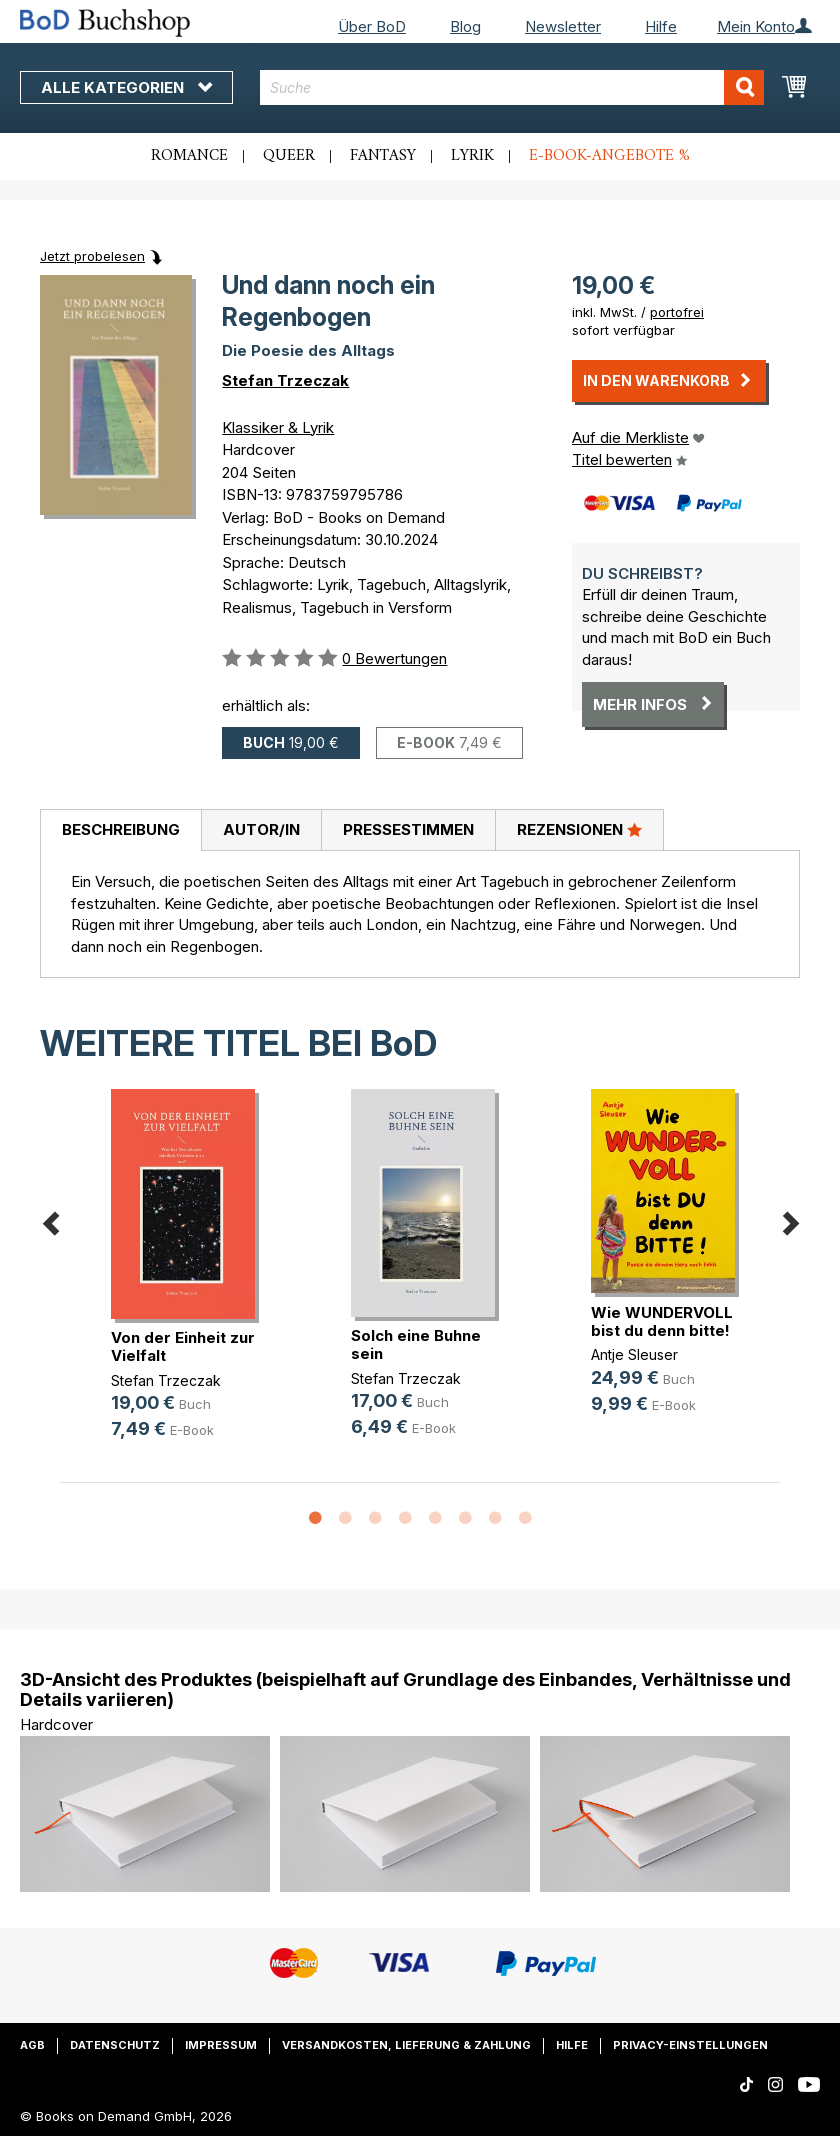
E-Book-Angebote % (609, 156)
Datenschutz (115, 2045)
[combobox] (512, 87)
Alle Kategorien (126, 87)
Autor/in (261, 829)
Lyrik (472, 156)
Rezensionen (579, 829)
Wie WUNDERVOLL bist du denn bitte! (662, 1321)
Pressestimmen (408, 829)
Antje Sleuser (634, 1354)
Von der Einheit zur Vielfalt (183, 1346)
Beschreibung (121, 829)
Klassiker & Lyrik (278, 427)
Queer (289, 156)
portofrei (677, 312)
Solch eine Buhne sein (416, 1344)
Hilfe (661, 26)
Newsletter (563, 26)
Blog (465, 26)
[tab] (120, 831)
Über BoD (372, 26)
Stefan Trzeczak (285, 380)
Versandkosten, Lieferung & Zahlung (406, 2045)
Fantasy (383, 156)
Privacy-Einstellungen (690, 2045)
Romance (189, 156)
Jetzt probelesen (92, 256)
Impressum (221, 2045)
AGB (32, 2045)
